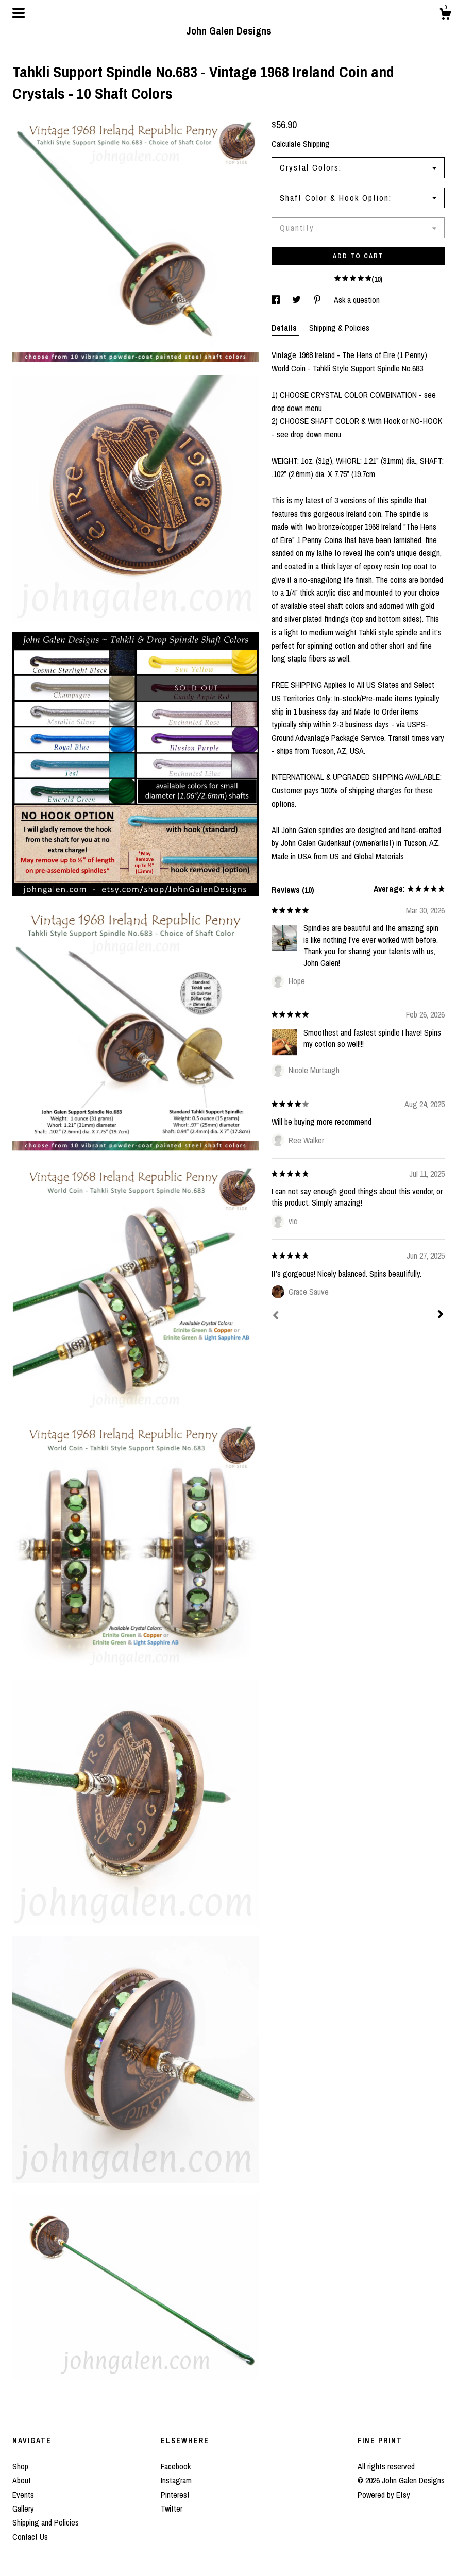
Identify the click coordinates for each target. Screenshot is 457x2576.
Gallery (23, 2508)
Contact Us (30, 2537)
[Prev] (276, 1316)
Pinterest (175, 2494)
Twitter (171, 2508)
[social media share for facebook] (277, 300)
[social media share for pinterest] (318, 300)
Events (23, 2494)
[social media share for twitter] (297, 300)
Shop (20, 2466)
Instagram (176, 2480)
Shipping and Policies (45, 2522)
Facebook (176, 2466)
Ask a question (357, 300)
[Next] (440, 1315)
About (21, 2480)
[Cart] (445, 15)
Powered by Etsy (384, 2494)
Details (285, 327)
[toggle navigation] (18, 13)
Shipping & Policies (339, 327)
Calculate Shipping (301, 143)
